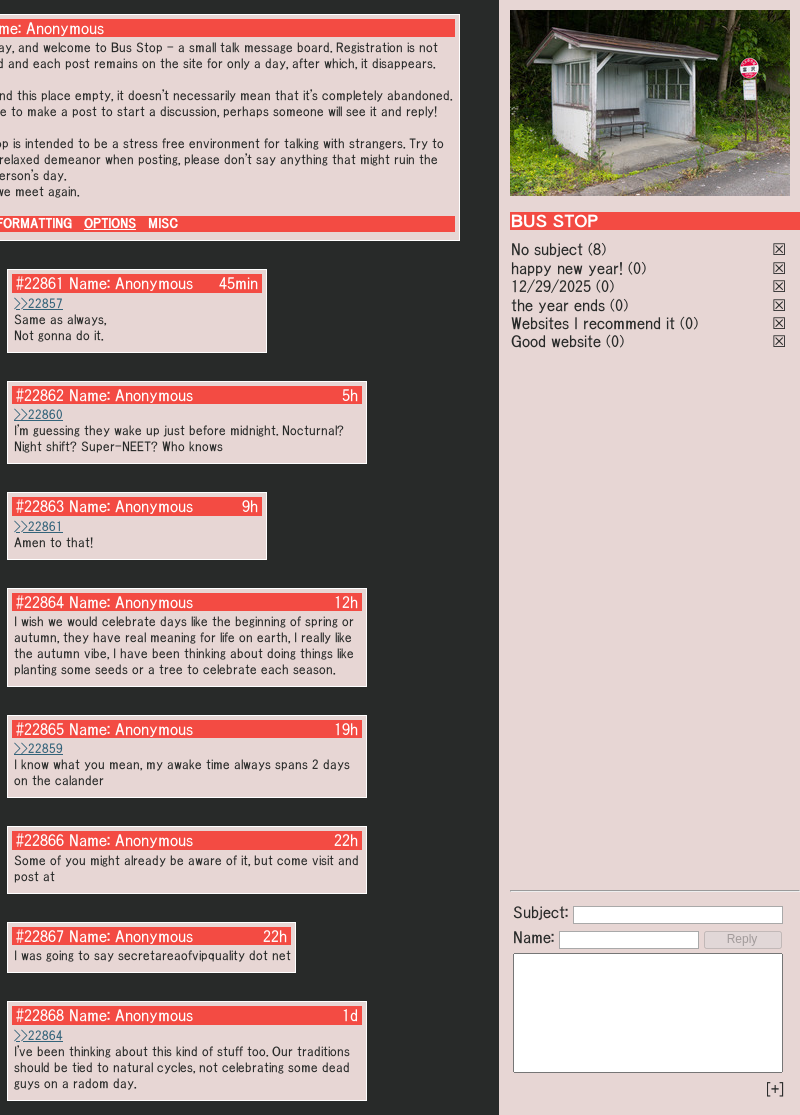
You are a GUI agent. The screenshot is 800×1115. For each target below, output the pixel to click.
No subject (549, 249)
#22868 (40, 1015)
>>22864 (38, 1035)
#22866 (40, 840)
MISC (163, 223)
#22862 (40, 395)
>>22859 (38, 748)
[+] (775, 1089)
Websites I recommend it (593, 323)
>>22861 (38, 526)
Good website (556, 341)
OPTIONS (110, 223)
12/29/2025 (551, 286)
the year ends (558, 305)
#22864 (40, 602)
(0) (637, 268)
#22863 (40, 506)
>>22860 (38, 414)
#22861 (40, 283)
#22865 (40, 729)
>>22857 (38, 303)
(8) (597, 249)
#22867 (40, 936)
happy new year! (567, 268)
